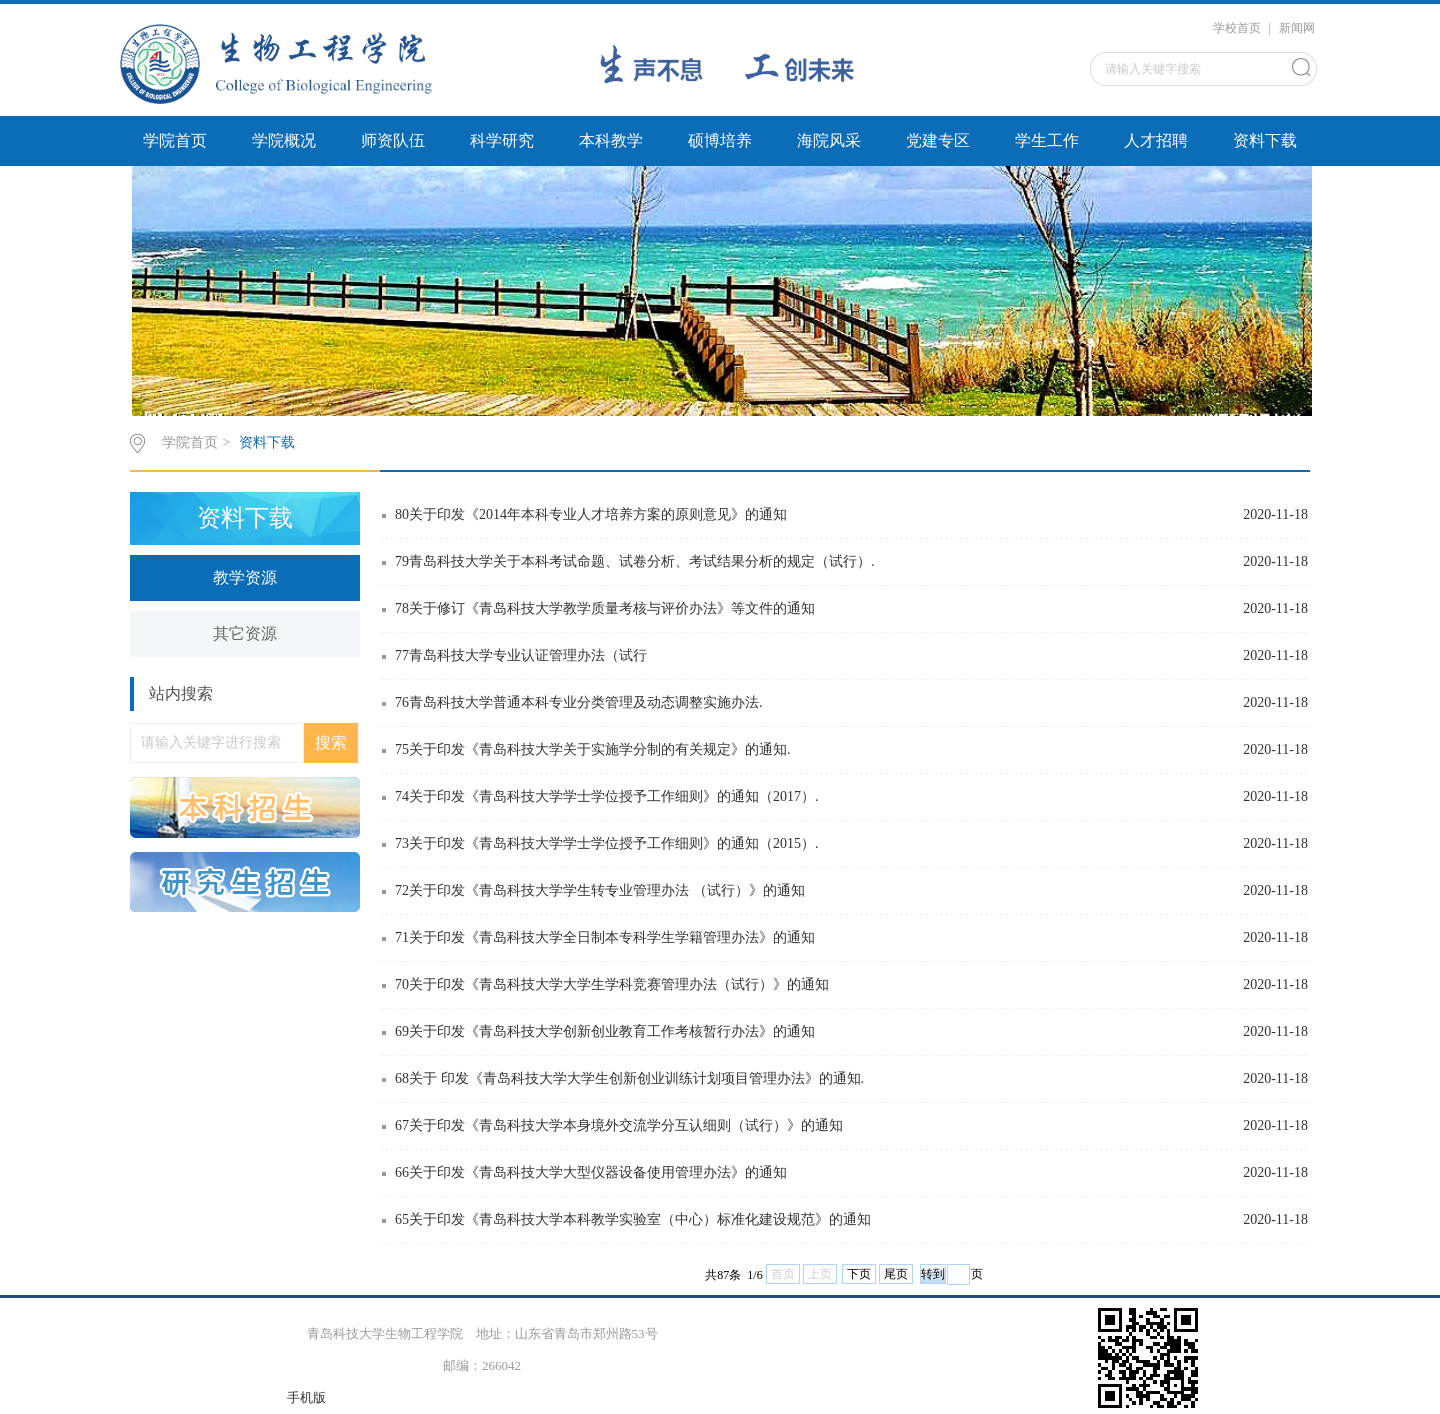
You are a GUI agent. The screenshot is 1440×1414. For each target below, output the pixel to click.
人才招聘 (1156, 140)
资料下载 (1265, 140)
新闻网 (1297, 28)
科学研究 (502, 140)
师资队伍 (393, 140)
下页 (859, 1274)
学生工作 (1047, 140)
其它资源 (245, 633)
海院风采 (829, 140)
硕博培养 (720, 140)
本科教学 (611, 140)
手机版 (306, 1397)
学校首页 (1237, 28)
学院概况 (284, 140)
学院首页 (175, 140)
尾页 (896, 1274)
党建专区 (938, 140)
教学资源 (245, 577)
